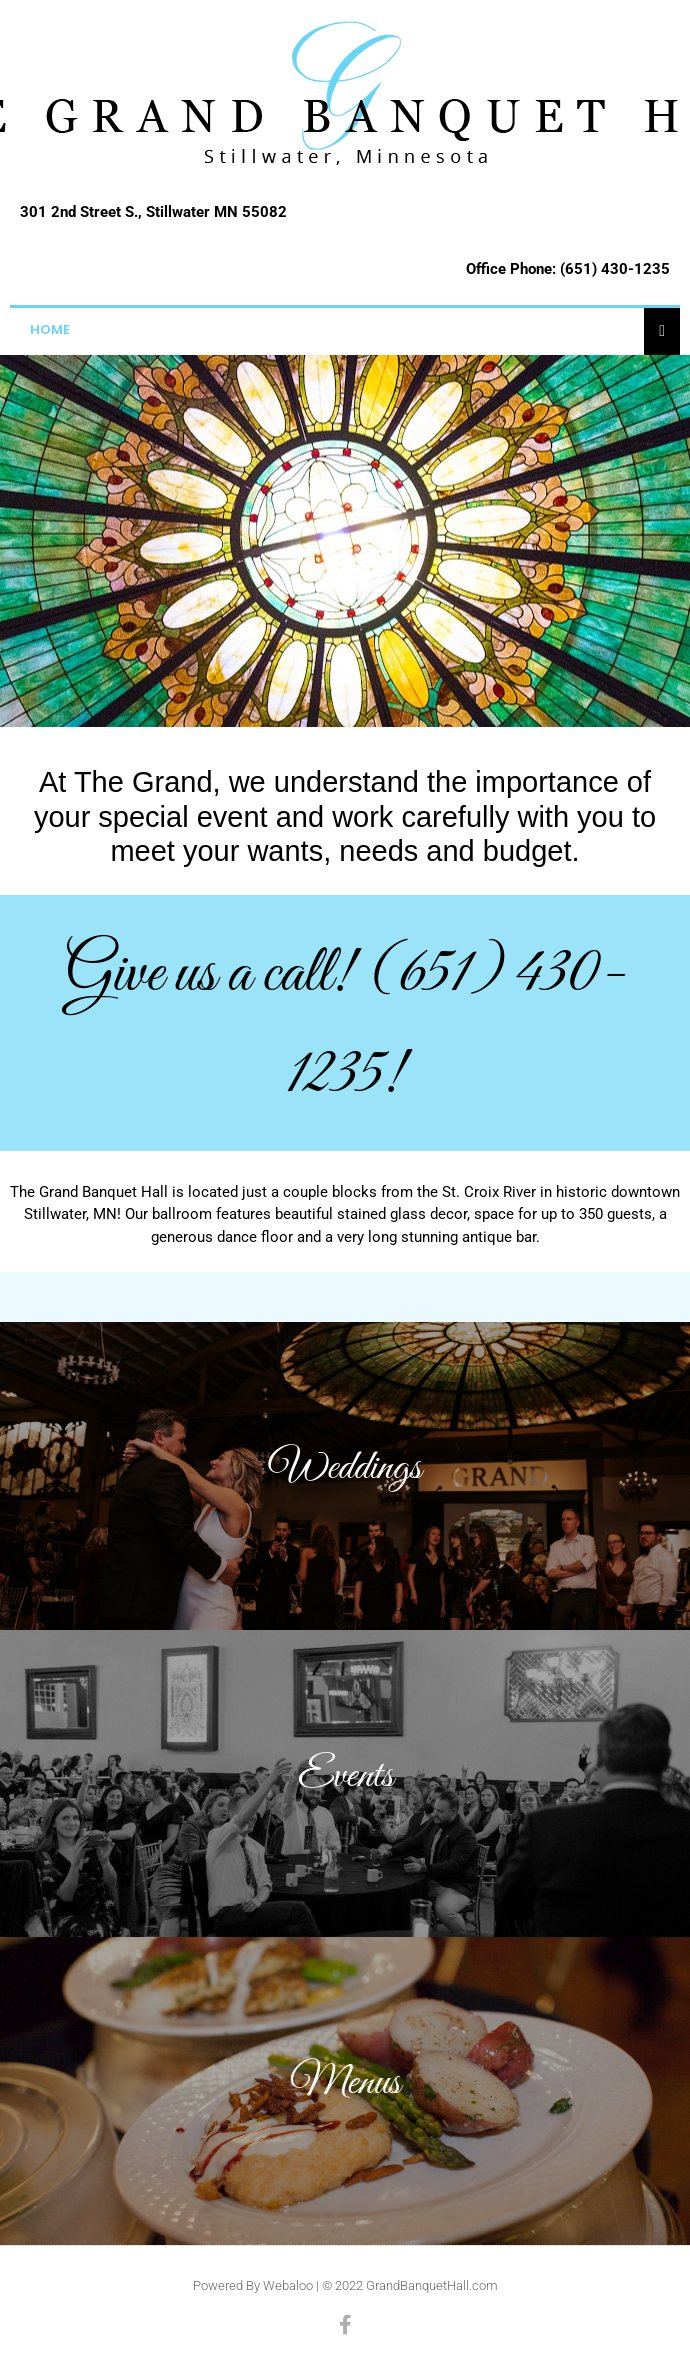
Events (345, 1776)
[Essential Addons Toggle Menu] (662, 330)
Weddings (345, 1468)
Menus (345, 2083)
